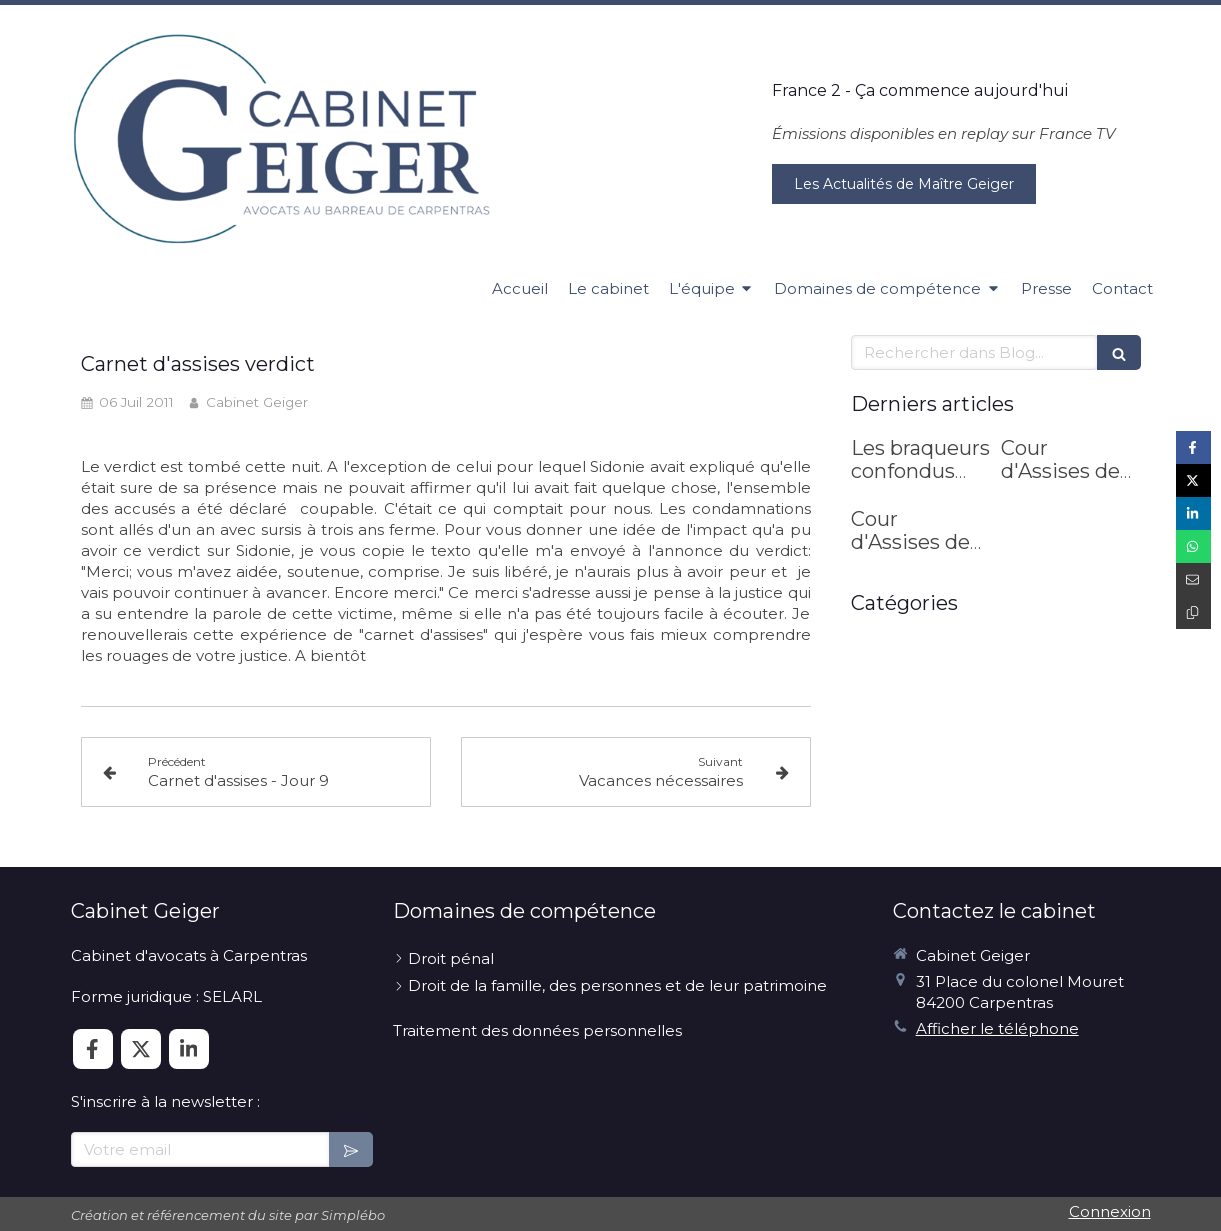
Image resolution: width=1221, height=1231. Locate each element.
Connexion (1110, 1211)
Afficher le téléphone (997, 1028)
